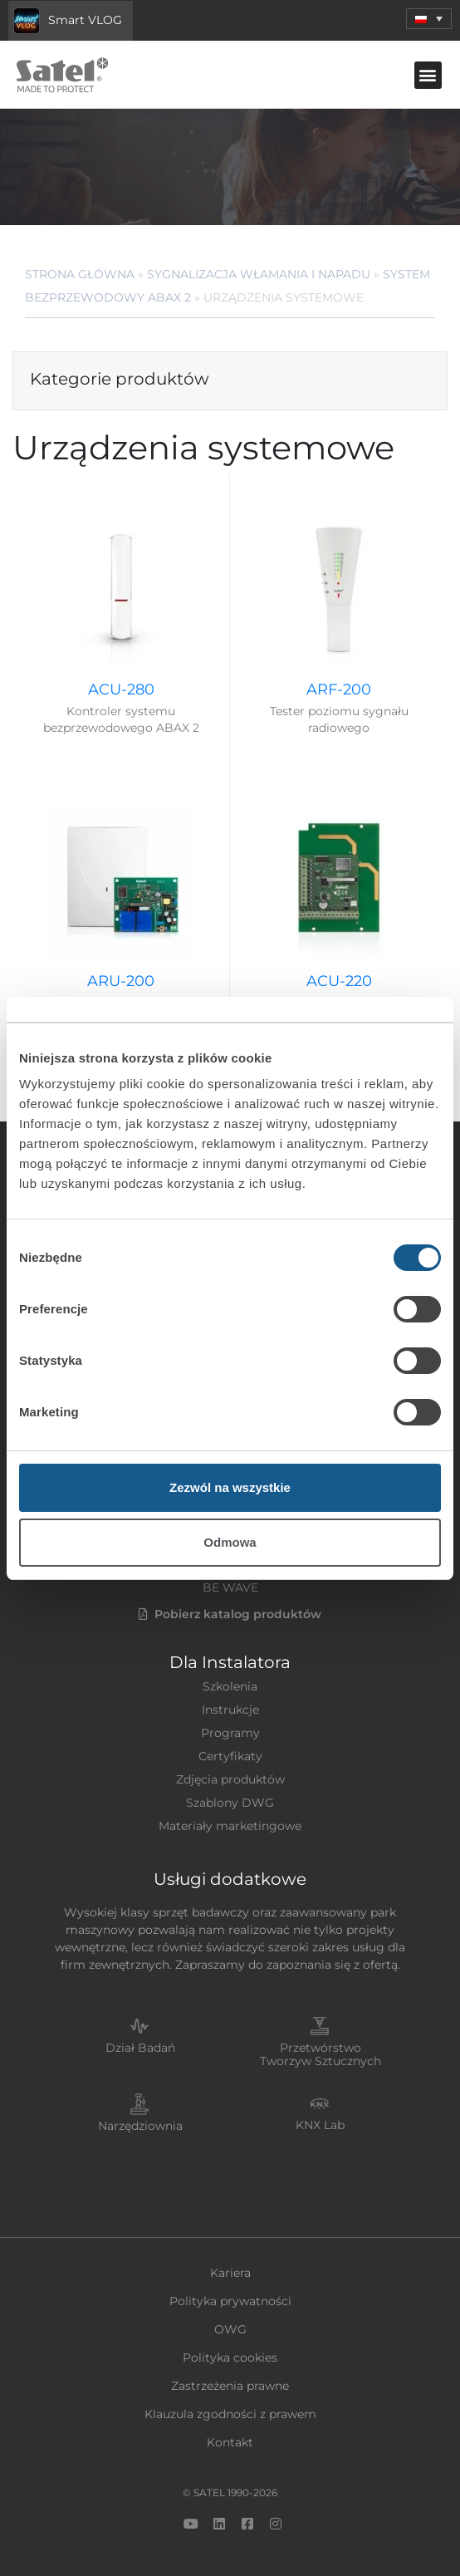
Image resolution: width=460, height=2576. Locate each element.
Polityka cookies (230, 2357)
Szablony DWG (230, 1802)
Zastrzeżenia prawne (230, 2385)
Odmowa (229, 1542)
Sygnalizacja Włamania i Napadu (258, 274)
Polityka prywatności (230, 2301)
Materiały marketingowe (230, 1825)
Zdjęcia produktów (230, 1779)
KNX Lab (320, 2124)
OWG (230, 2329)
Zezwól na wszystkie (230, 1487)
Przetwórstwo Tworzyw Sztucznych (320, 2054)
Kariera (230, 2272)
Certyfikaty (230, 1756)
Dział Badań (140, 2047)
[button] (429, 18)
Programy (230, 1732)
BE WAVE (230, 1587)
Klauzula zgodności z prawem (230, 2414)
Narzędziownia (140, 2125)
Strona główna (80, 274)
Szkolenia (230, 1686)
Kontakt (230, 2442)
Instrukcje (230, 1709)
